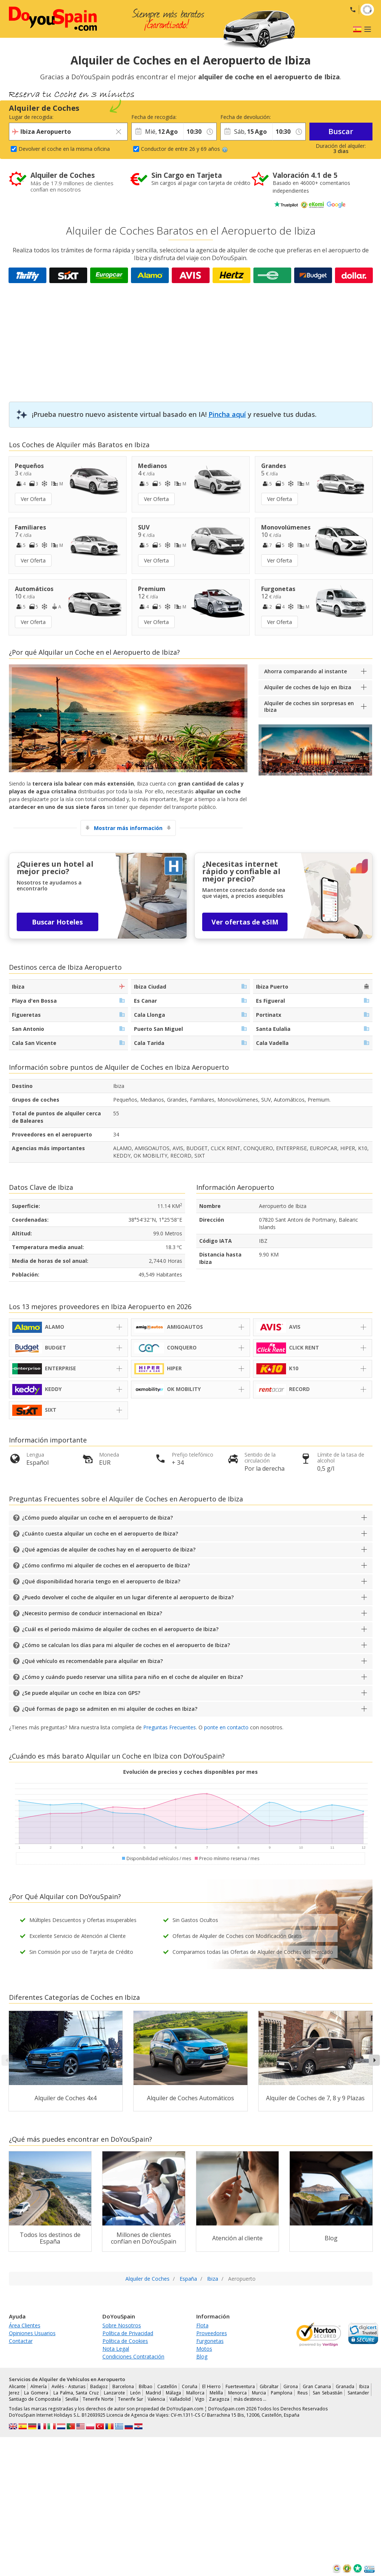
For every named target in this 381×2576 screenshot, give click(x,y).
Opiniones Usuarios (32, 2333)
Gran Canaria (317, 2386)
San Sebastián (327, 2393)
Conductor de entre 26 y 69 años (184, 148)
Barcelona (123, 2386)
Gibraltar (269, 2386)
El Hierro (211, 2386)
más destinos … (250, 2399)
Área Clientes (24, 2325)
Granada (345, 2386)
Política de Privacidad (127, 2333)
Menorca (237, 2393)
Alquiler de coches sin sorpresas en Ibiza (309, 706)
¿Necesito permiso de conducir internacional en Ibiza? (92, 1613)
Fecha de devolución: (245, 116)
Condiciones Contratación (133, 2356)
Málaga (173, 2393)
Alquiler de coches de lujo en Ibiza (307, 687)
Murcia (259, 2393)
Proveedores (211, 2333)
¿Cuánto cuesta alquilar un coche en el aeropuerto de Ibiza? (100, 1533)
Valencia (156, 2399)
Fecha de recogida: (154, 116)
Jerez (14, 2393)
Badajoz (99, 2386)
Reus (303, 2393)
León (135, 2393)
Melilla (216, 2393)
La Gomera (36, 2393)
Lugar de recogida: (31, 116)
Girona (290, 2386)
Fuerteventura (240, 2386)
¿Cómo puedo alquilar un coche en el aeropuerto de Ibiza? (97, 1517)
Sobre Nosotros (121, 2325)
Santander (358, 2393)
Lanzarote (114, 2393)
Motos (204, 2348)
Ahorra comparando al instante (305, 671)
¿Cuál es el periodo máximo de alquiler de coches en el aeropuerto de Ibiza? (120, 1629)
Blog (201, 2356)
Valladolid (180, 2399)
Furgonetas (210, 2340)
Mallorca (195, 2393)
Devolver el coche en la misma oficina (64, 148)
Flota (202, 2325)
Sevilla (71, 2399)
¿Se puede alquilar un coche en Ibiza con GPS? (81, 1692)
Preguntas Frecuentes (169, 1727)
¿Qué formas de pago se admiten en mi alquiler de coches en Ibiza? (109, 1708)
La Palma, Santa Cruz (76, 2393)
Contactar (21, 2340)
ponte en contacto (226, 1727)
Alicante (17, 2386)
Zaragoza (219, 2399)
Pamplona (281, 2393)
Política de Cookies (125, 2340)
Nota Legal (115, 2348)
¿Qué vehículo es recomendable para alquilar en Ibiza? (92, 1660)
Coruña (189, 2386)
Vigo (199, 2399)
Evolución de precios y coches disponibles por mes (190, 1771)
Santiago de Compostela (35, 2399)
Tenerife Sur (130, 2399)
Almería (38, 2386)
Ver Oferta (33, 498)
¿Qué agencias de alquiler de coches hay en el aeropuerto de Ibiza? (109, 1549)
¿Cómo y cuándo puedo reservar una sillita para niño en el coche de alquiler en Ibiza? (132, 1676)
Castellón (167, 2386)
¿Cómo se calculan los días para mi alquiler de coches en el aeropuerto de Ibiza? (126, 1645)
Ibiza (364, 2386)
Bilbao (145, 2386)
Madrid (153, 2393)
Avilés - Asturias (68, 2386)
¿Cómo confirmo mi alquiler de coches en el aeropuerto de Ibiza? (106, 1565)
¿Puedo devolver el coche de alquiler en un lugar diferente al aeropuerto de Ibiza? (128, 1597)
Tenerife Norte (98, 2399)
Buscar (340, 131)
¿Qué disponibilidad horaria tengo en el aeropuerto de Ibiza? (101, 1581)
